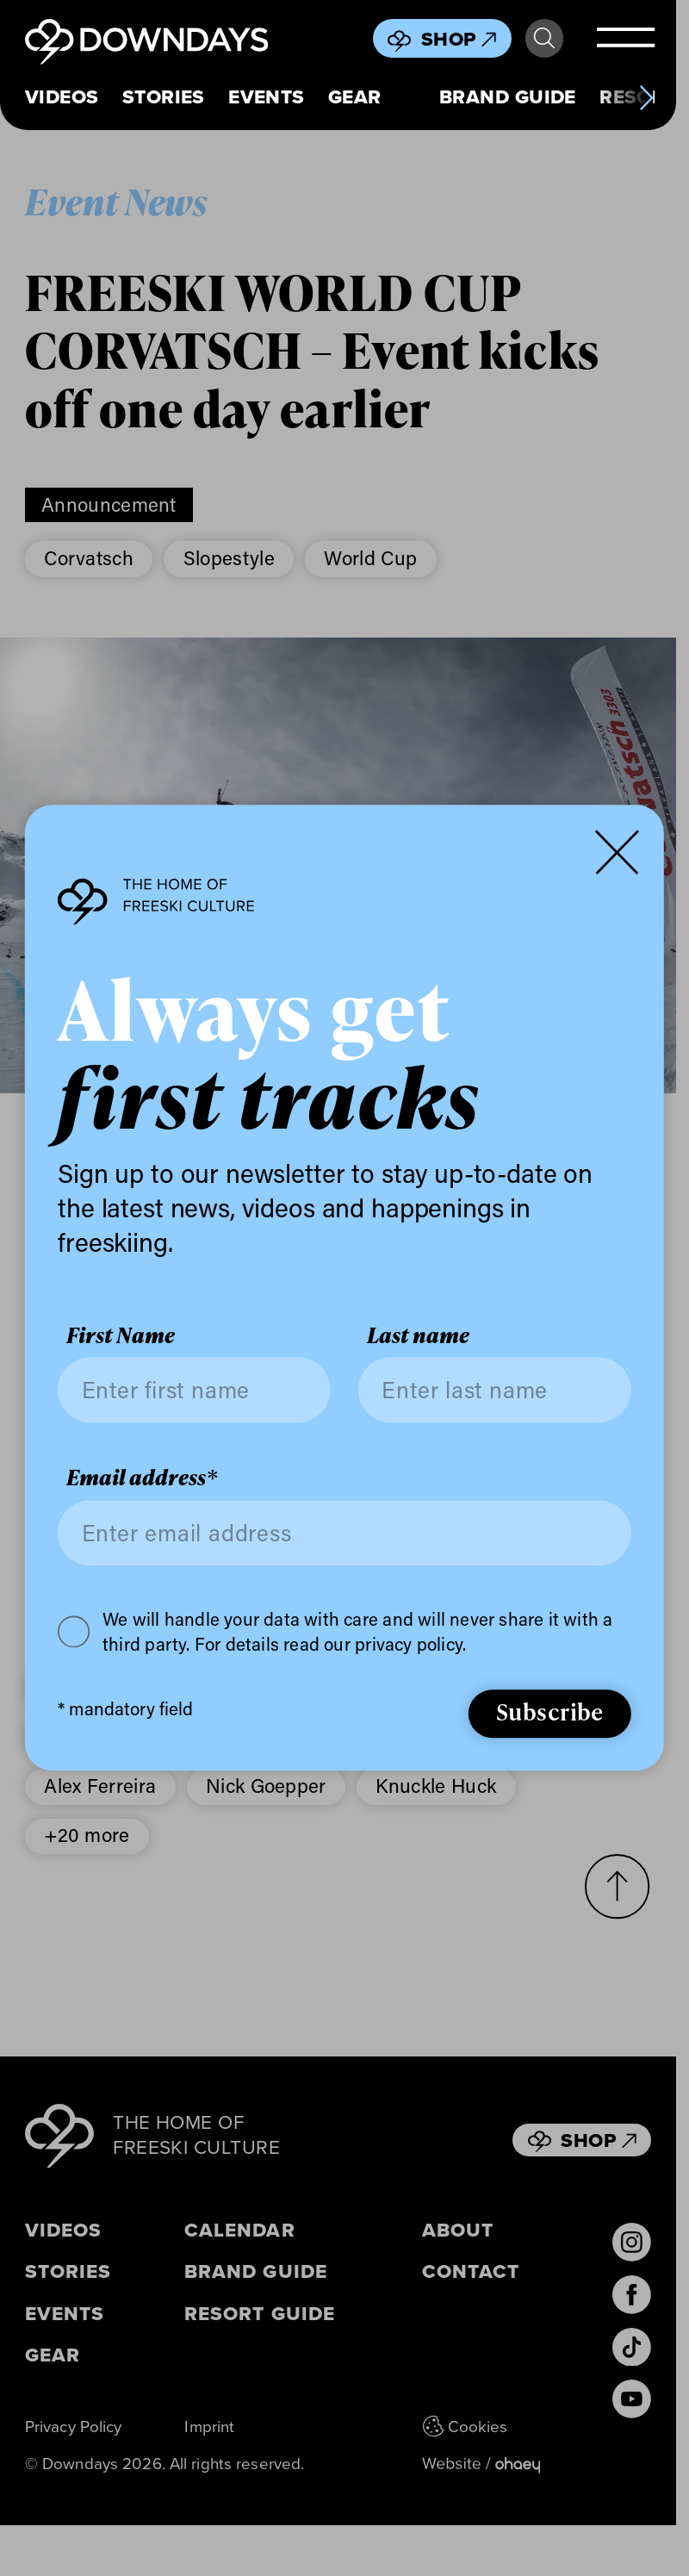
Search (544, 39)
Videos (62, 97)
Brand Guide (507, 97)
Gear (355, 97)
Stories (163, 97)
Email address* (141, 1478)
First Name (120, 1335)
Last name (418, 1335)
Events (266, 97)
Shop (458, 39)
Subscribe (550, 1712)
